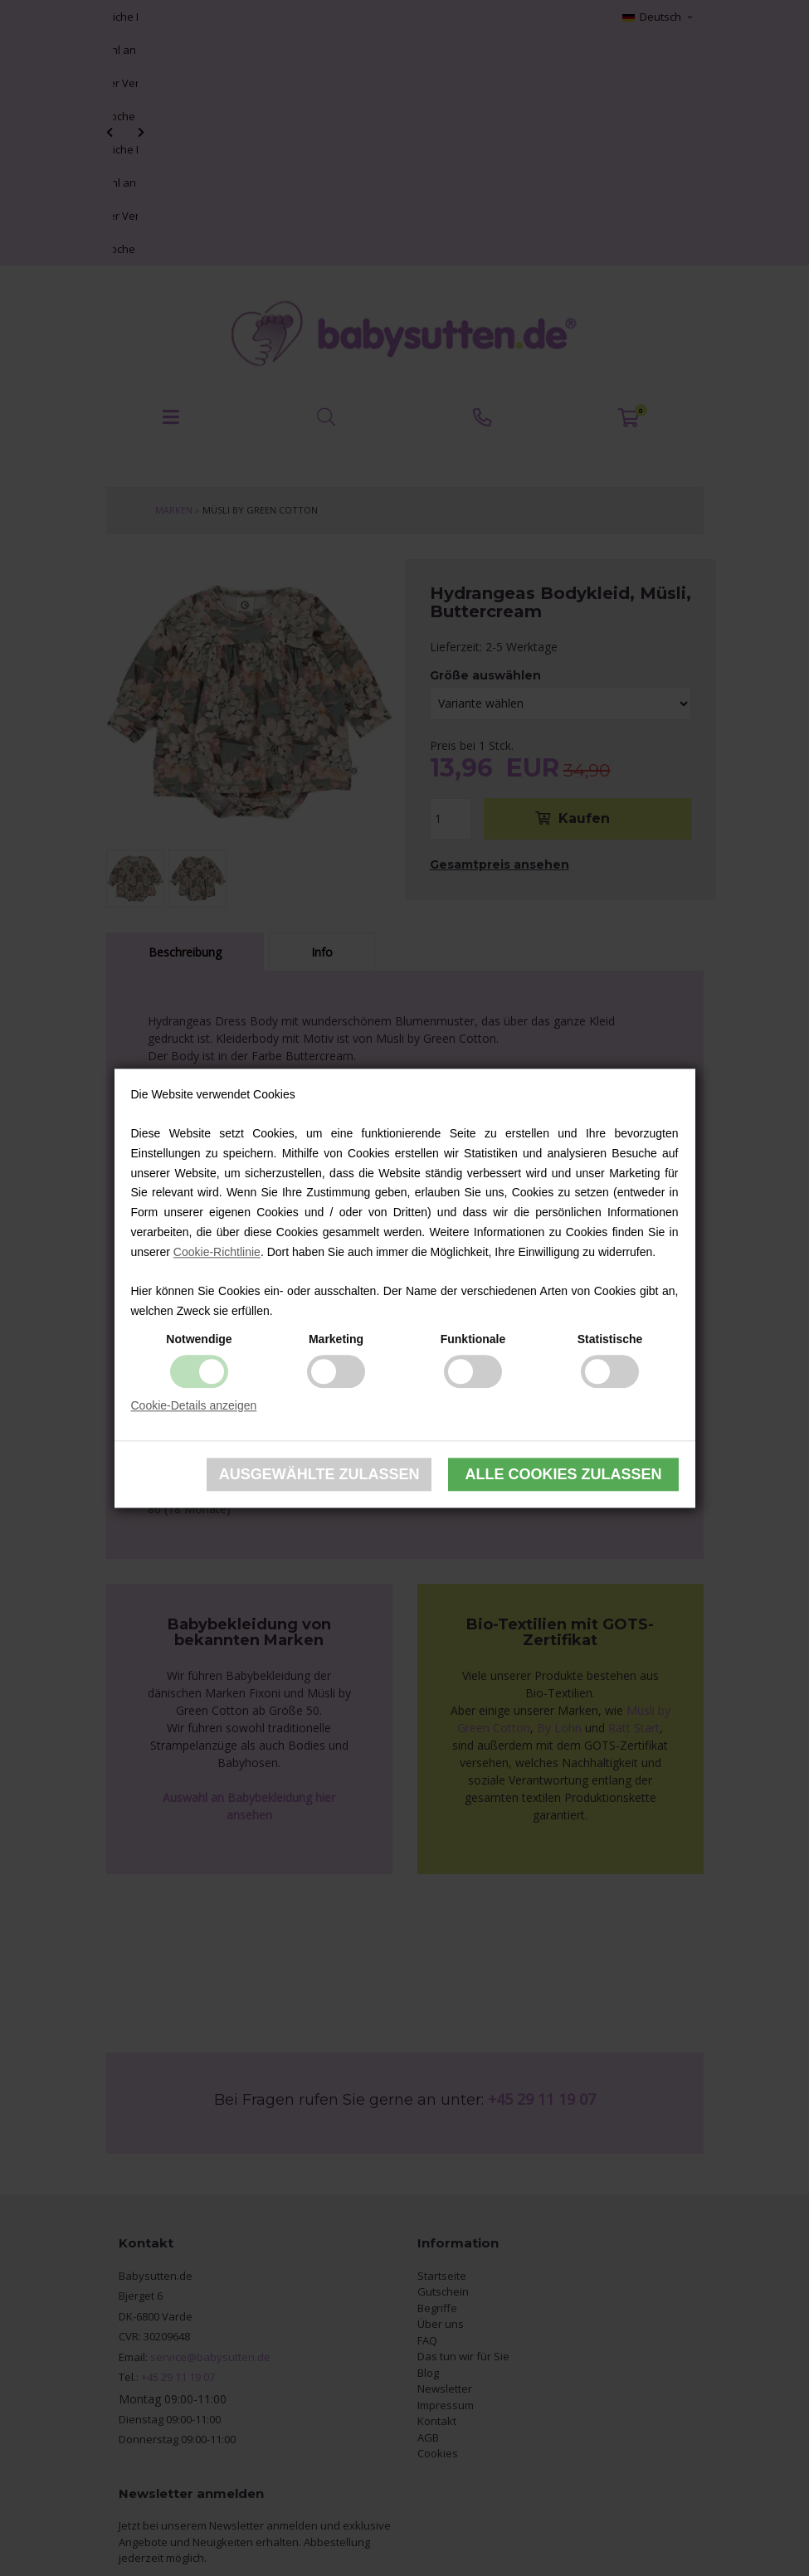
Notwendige (198, 1339)
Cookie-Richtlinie (217, 1252)
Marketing (336, 1339)
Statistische (610, 1339)
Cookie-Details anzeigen (194, 1405)
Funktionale (473, 1339)
